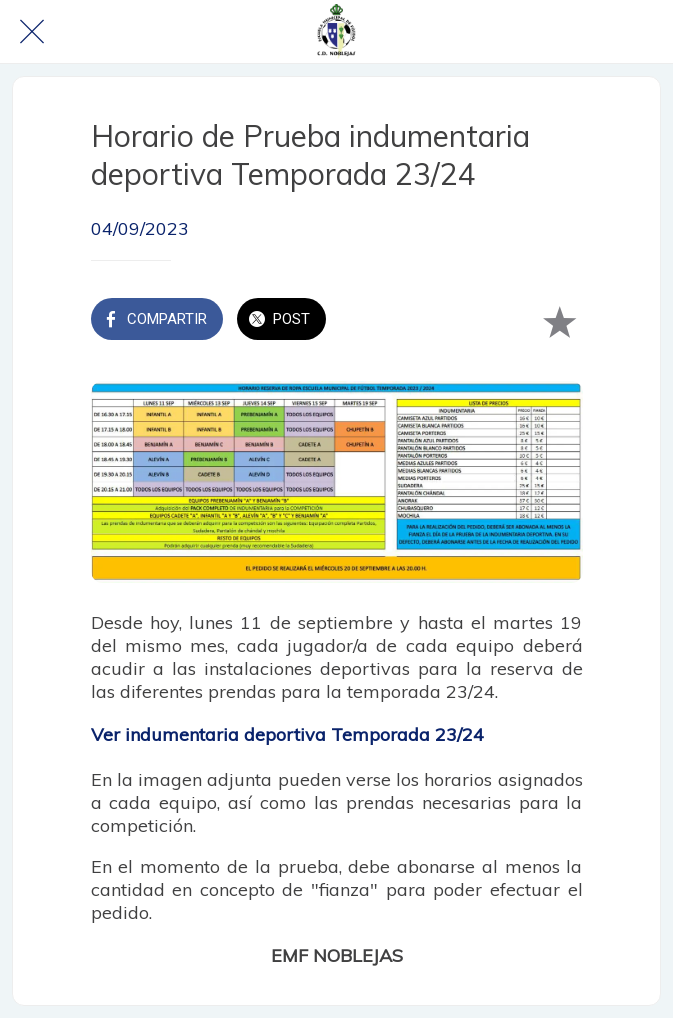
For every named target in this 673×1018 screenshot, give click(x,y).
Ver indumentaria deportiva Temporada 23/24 (287, 734)
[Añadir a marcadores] (559, 321)
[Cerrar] (32, 32)
